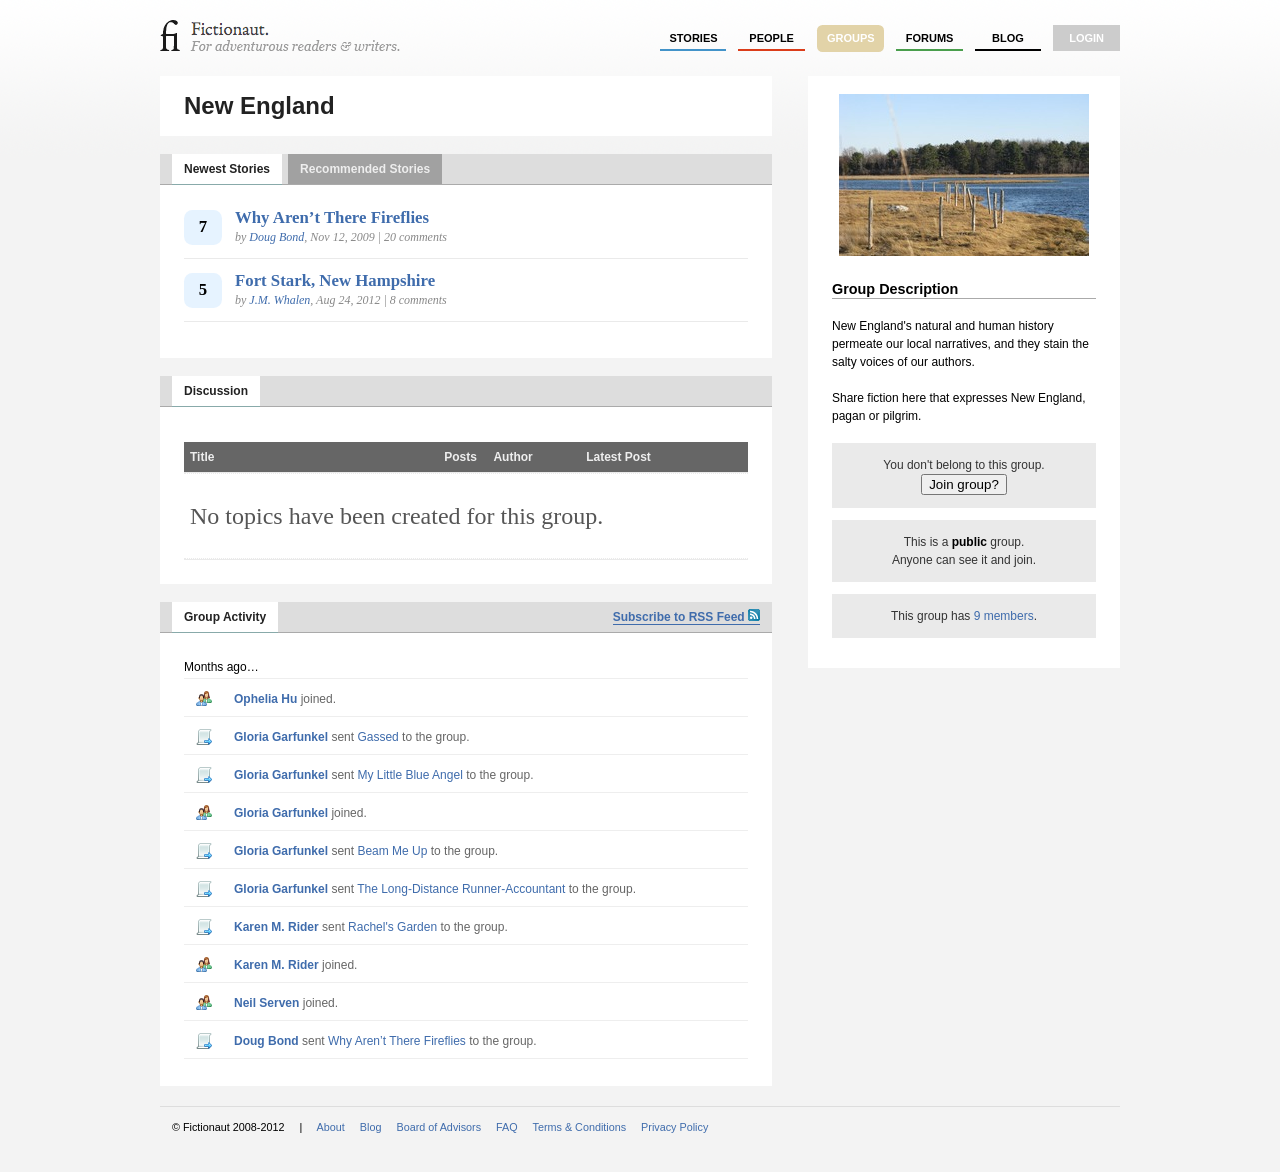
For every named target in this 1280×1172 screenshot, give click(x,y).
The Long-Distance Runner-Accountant (461, 889)
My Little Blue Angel (409, 775)
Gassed (377, 737)
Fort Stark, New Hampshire (335, 280)
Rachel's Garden (392, 927)
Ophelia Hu (265, 699)
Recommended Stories (365, 169)
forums (930, 38)
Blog (1008, 38)
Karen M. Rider (276, 927)
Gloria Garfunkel (281, 737)
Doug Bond (276, 237)
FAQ (507, 1127)
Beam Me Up (392, 851)
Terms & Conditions (580, 1127)
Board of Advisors (438, 1127)
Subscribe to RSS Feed (686, 617)
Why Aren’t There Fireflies (332, 217)
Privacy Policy (674, 1127)
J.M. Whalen (279, 300)
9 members (1004, 616)
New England (259, 105)
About (331, 1127)
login (1086, 38)
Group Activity (225, 617)
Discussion (216, 391)
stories (694, 38)
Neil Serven (266, 1003)
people (771, 38)
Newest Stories (227, 169)
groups (851, 38)
